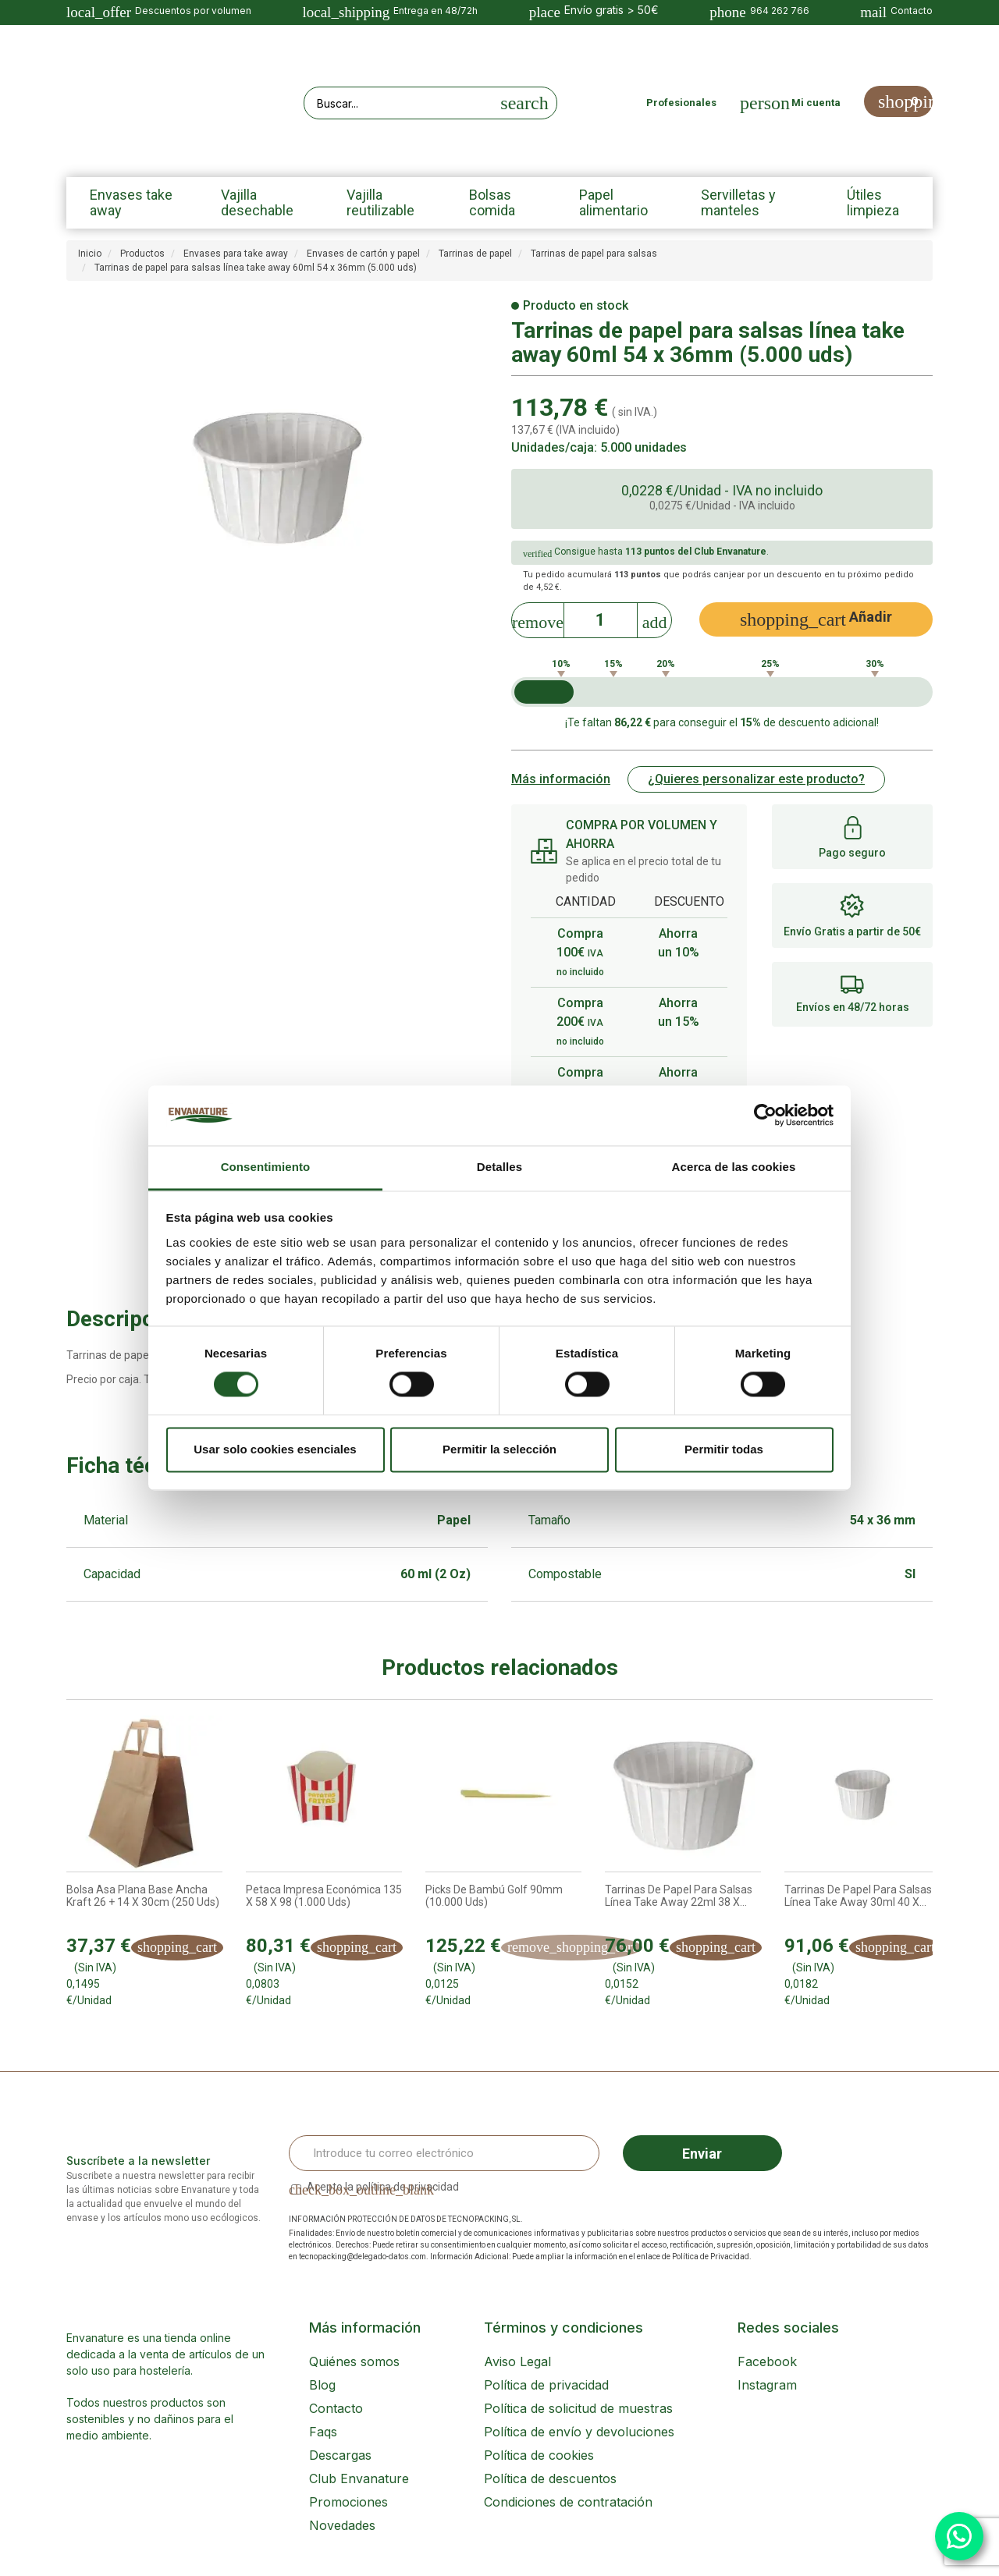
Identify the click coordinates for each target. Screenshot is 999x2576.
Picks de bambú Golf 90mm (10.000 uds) (494, 1895)
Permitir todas (723, 1449)
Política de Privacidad (710, 2256)
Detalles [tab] (499, 1166)
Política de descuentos (550, 2478)
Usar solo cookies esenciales (275, 1449)
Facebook (767, 2361)
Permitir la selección (499, 1449)
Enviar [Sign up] (702, 2153)
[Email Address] (444, 2153)
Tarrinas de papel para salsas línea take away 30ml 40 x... (858, 1895)
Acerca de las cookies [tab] (734, 1166)
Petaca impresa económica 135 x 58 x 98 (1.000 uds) (324, 1895)
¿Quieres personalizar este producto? (756, 779)
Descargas (340, 2455)
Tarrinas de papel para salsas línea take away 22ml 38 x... (678, 1895)
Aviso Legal (517, 2361)
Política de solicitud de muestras (578, 2408)
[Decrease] (537, 618)
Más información (560, 779)
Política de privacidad (546, 2385)
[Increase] (654, 618)
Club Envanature (359, 2478)
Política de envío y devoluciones (579, 2431)
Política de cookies (539, 2455)
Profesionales (681, 102)
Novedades (342, 2525)
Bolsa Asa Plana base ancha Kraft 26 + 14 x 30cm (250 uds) (142, 1895)
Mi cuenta (816, 102)
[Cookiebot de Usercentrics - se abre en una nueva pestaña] (765, 1115)
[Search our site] (398, 103)
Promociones (348, 2502)
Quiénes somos (354, 2361)
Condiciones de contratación (568, 2502)
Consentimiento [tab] (266, 1166)
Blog (322, 2385)
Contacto (336, 2408)
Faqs (323, 2431)
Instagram (767, 2385)
